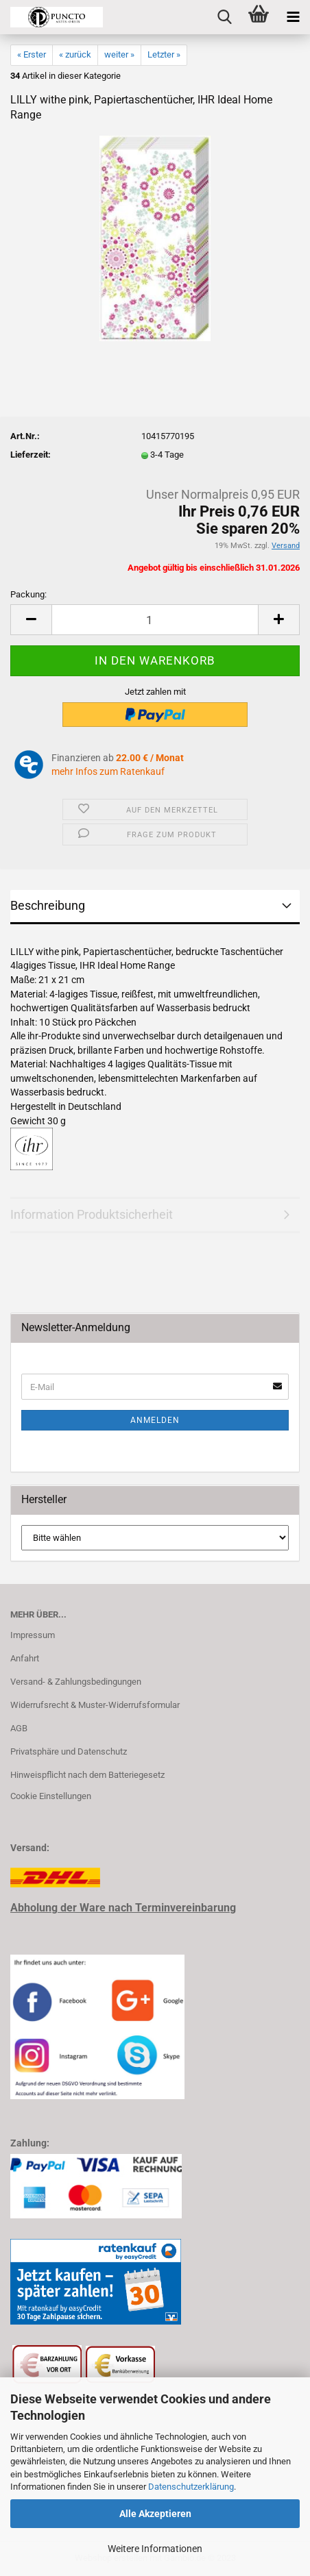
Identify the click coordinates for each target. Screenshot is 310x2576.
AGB (18, 1728)
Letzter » (163, 54)
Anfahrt (24, 1658)
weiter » (119, 54)
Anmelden (155, 1420)
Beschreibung (47, 905)
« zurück (75, 54)
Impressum (32, 1635)
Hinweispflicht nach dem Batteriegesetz (87, 1775)
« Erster (31, 54)
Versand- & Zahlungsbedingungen (75, 1681)
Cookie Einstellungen (50, 1796)
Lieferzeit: (30, 454)
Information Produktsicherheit (91, 1214)
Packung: (28, 594)
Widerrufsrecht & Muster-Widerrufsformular (95, 1705)
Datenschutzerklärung (191, 2486)
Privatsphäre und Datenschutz (68, 1751)
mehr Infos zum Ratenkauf (108, 771)
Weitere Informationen (155, 2548)
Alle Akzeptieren (155, 2513)
